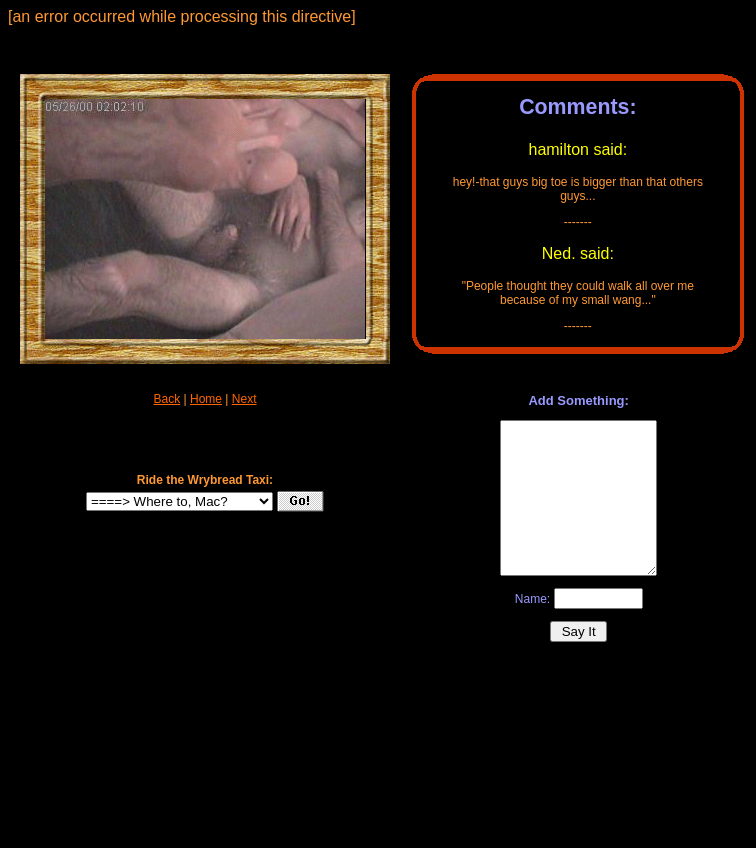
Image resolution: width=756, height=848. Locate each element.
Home (206, 399)
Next (244, 399)
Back (167, 399)
